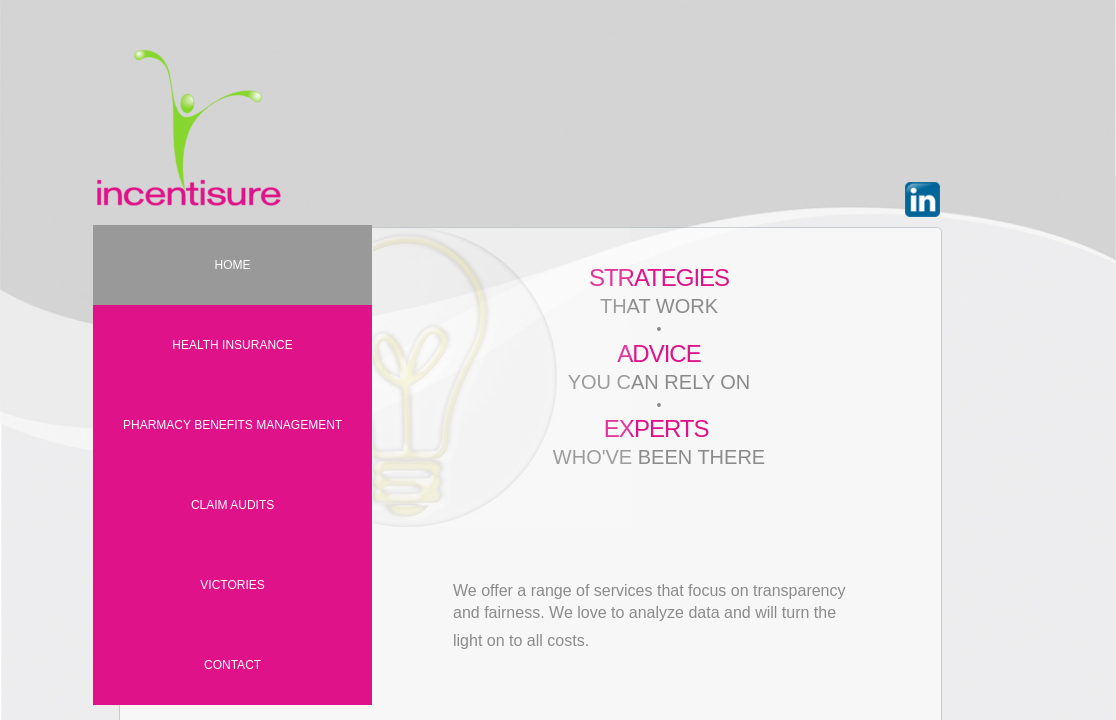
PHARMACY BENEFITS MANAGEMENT (232, 425)
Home (233, 265)
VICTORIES (232, 585)
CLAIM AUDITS (232, 505)
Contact (232, 665)
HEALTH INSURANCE (232, 345)
